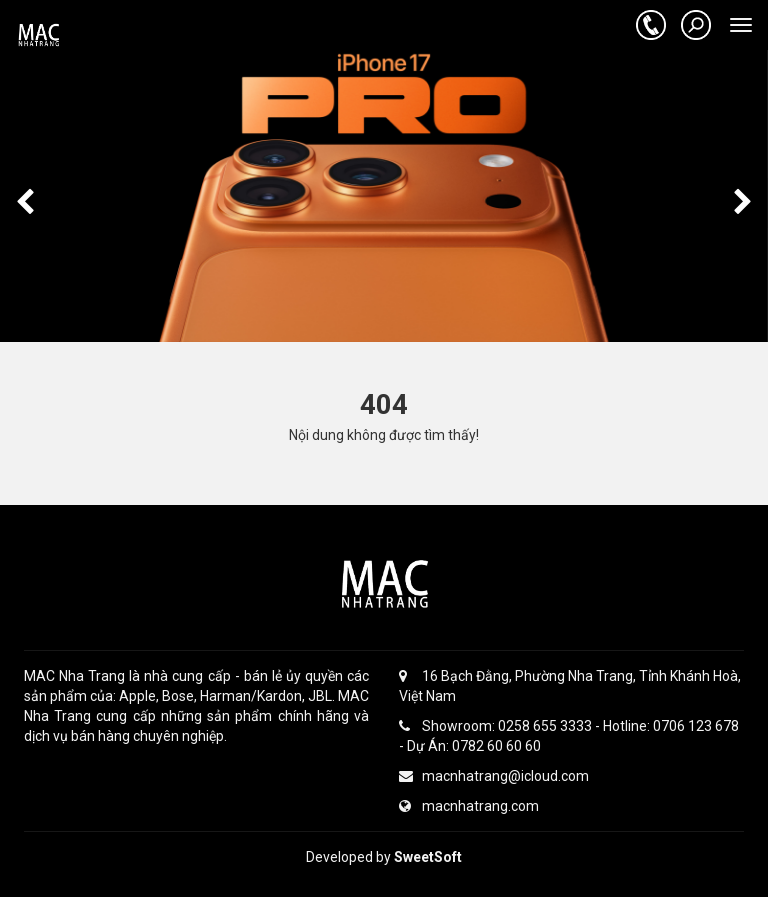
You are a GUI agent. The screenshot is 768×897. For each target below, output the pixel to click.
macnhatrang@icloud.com (494, 776)
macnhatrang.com (469, 806)
